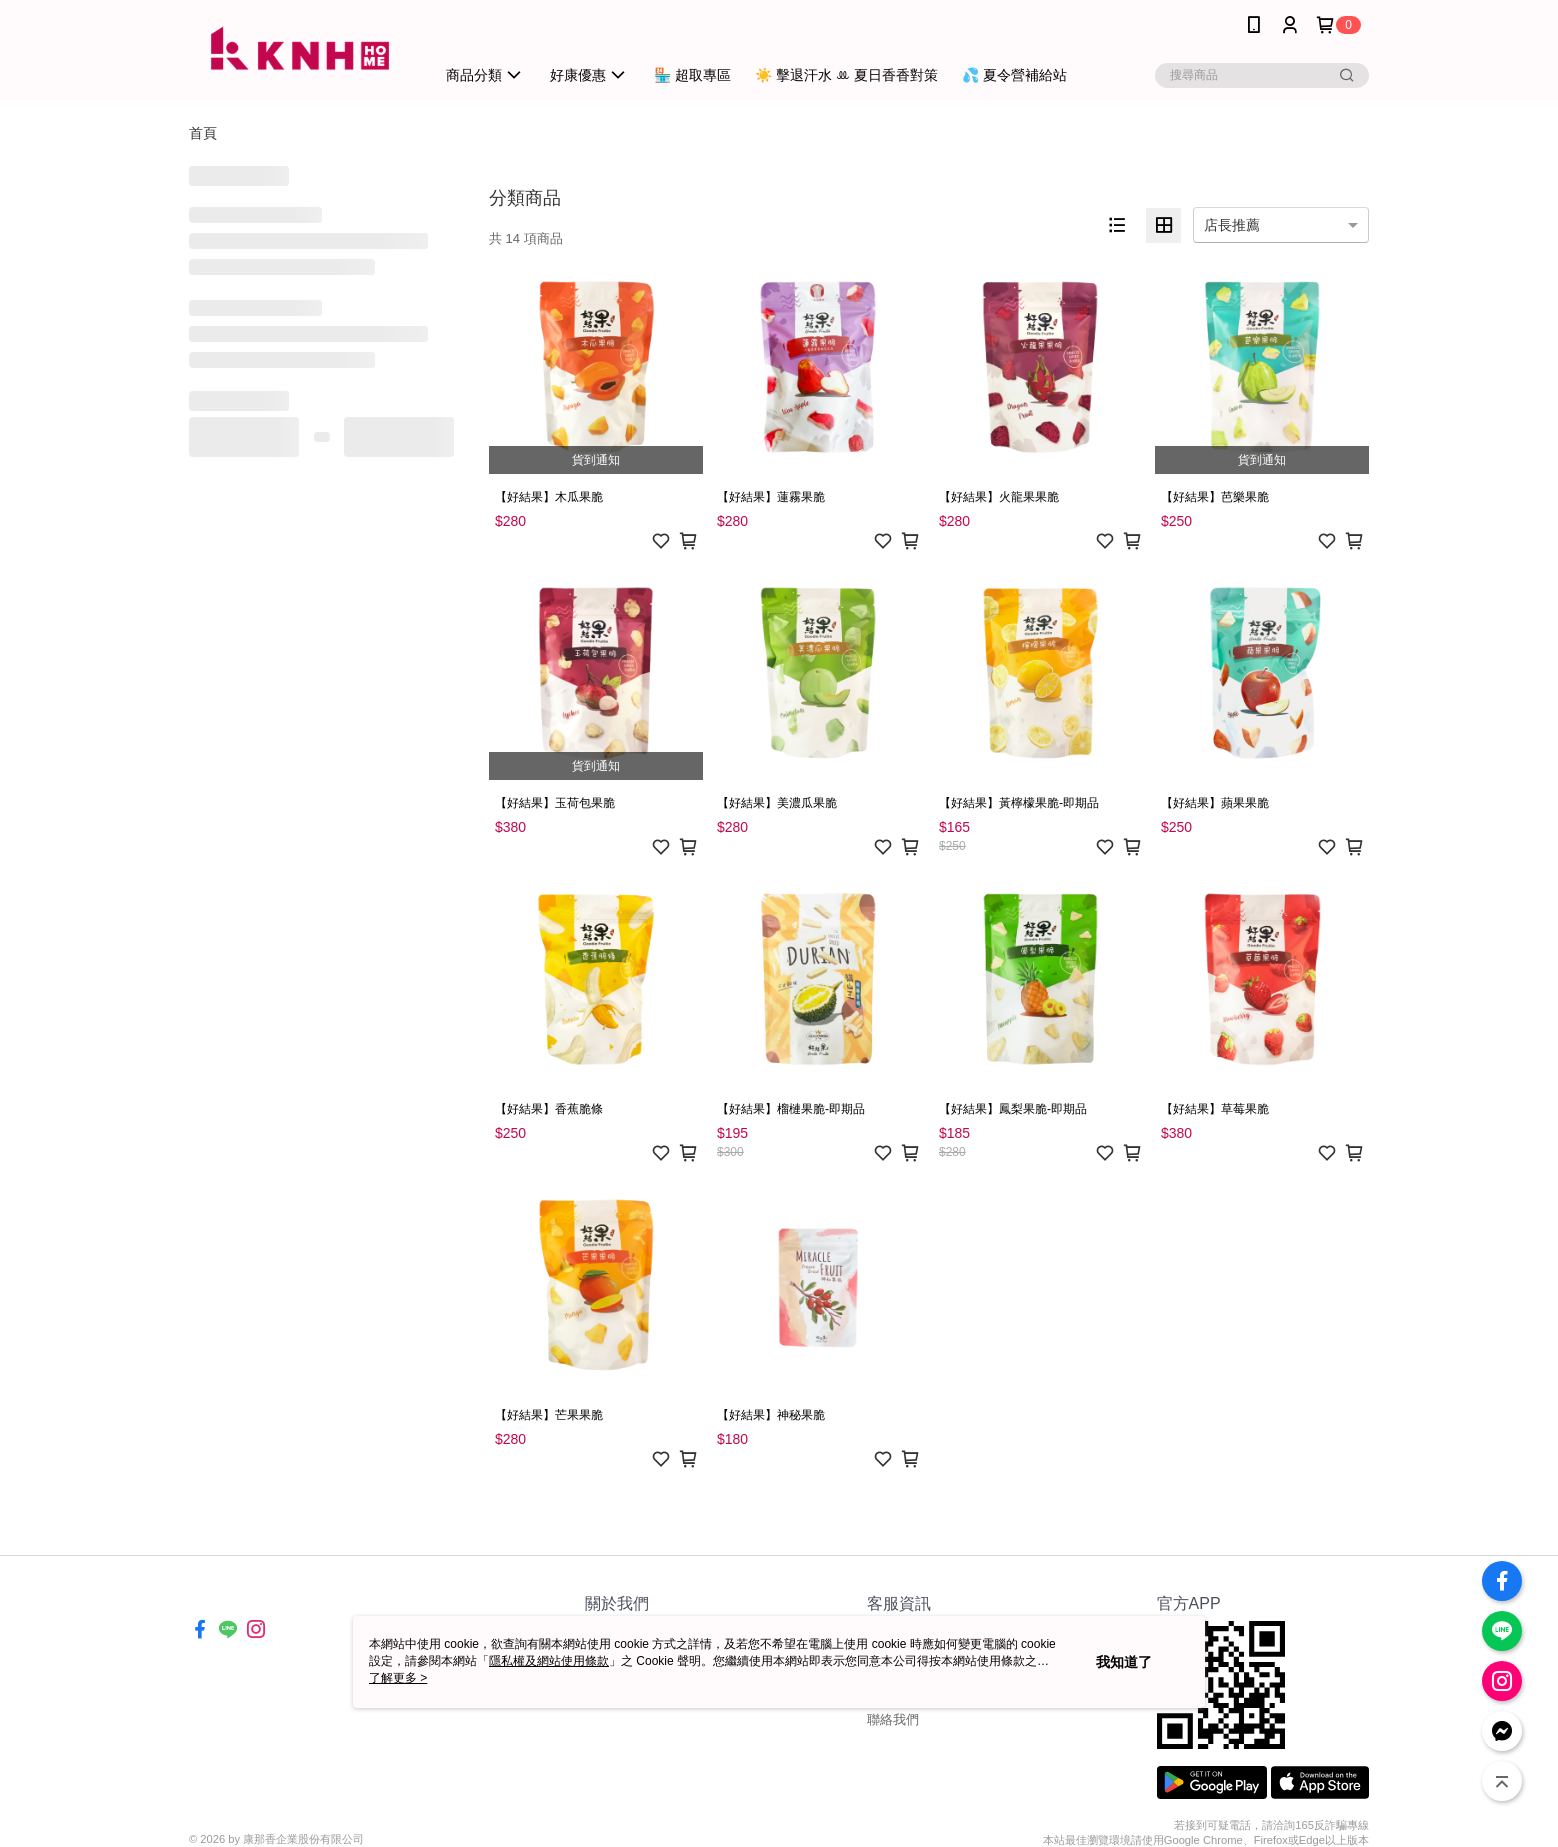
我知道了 (1124, 1662)
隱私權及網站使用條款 (549, 1661)
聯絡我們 (893, 1719)
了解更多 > (398, 1678)
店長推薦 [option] (1232, 225)
